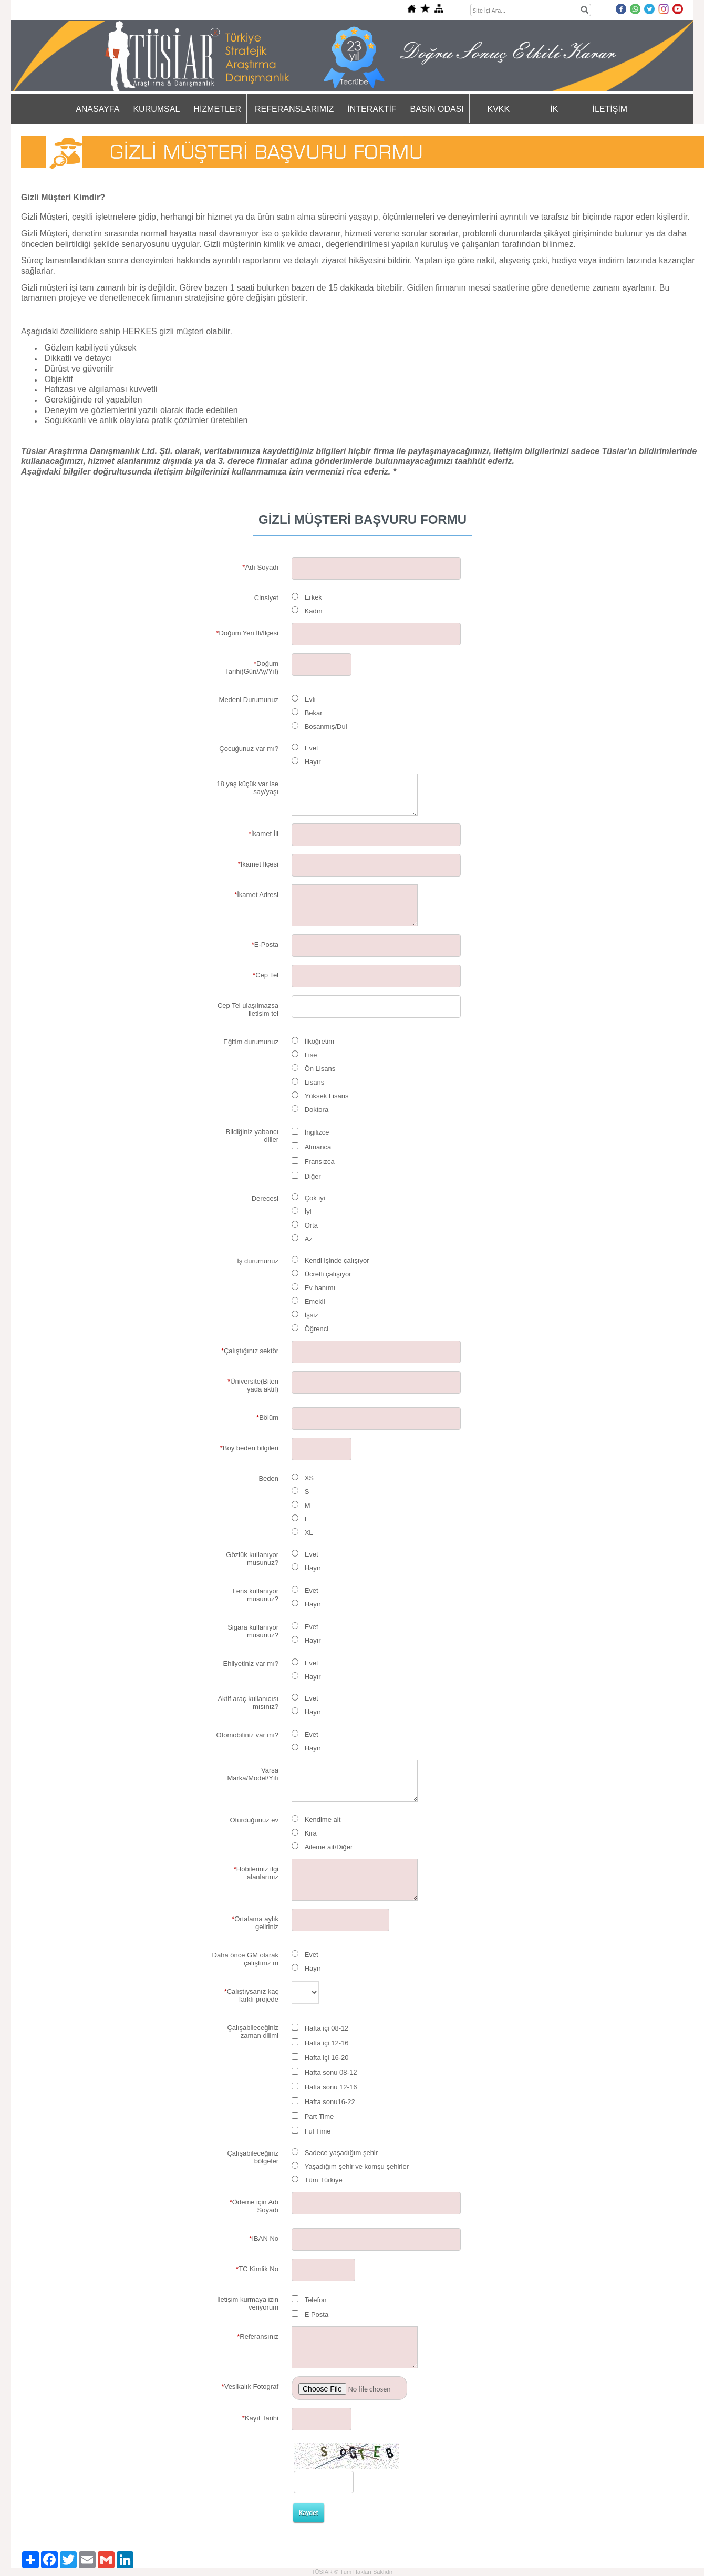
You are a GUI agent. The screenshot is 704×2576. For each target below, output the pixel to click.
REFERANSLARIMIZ (294, 109)
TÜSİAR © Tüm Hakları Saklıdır (352, 2572)
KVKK (499, 109)
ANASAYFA (97, 109)
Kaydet (308, 2513)
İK (554, 109)
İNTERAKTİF (371, 109)
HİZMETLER (217, 109)
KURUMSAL (156, 109)
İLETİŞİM (610, 109)
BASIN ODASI (437, 109)
